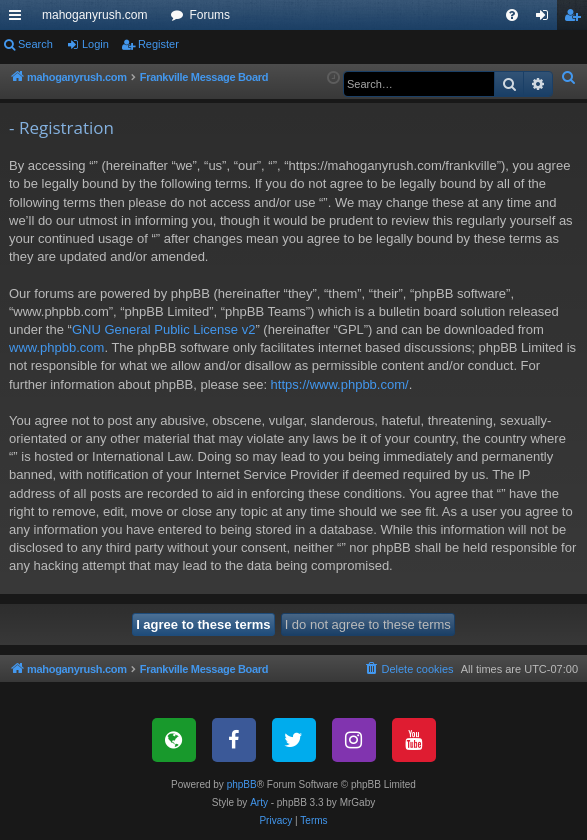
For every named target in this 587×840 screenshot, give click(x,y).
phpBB (242, 784)
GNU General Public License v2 (164, 329)
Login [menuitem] (546, 19)
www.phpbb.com (56, 347)
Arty (259, 802)
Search (35, 44)
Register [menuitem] (576, 19)
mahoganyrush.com (94, 15)
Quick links (19, 19)
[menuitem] (512, 15)
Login (95, 44)
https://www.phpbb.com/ (340, 384)
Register (158, 44)
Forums (209, 15)
